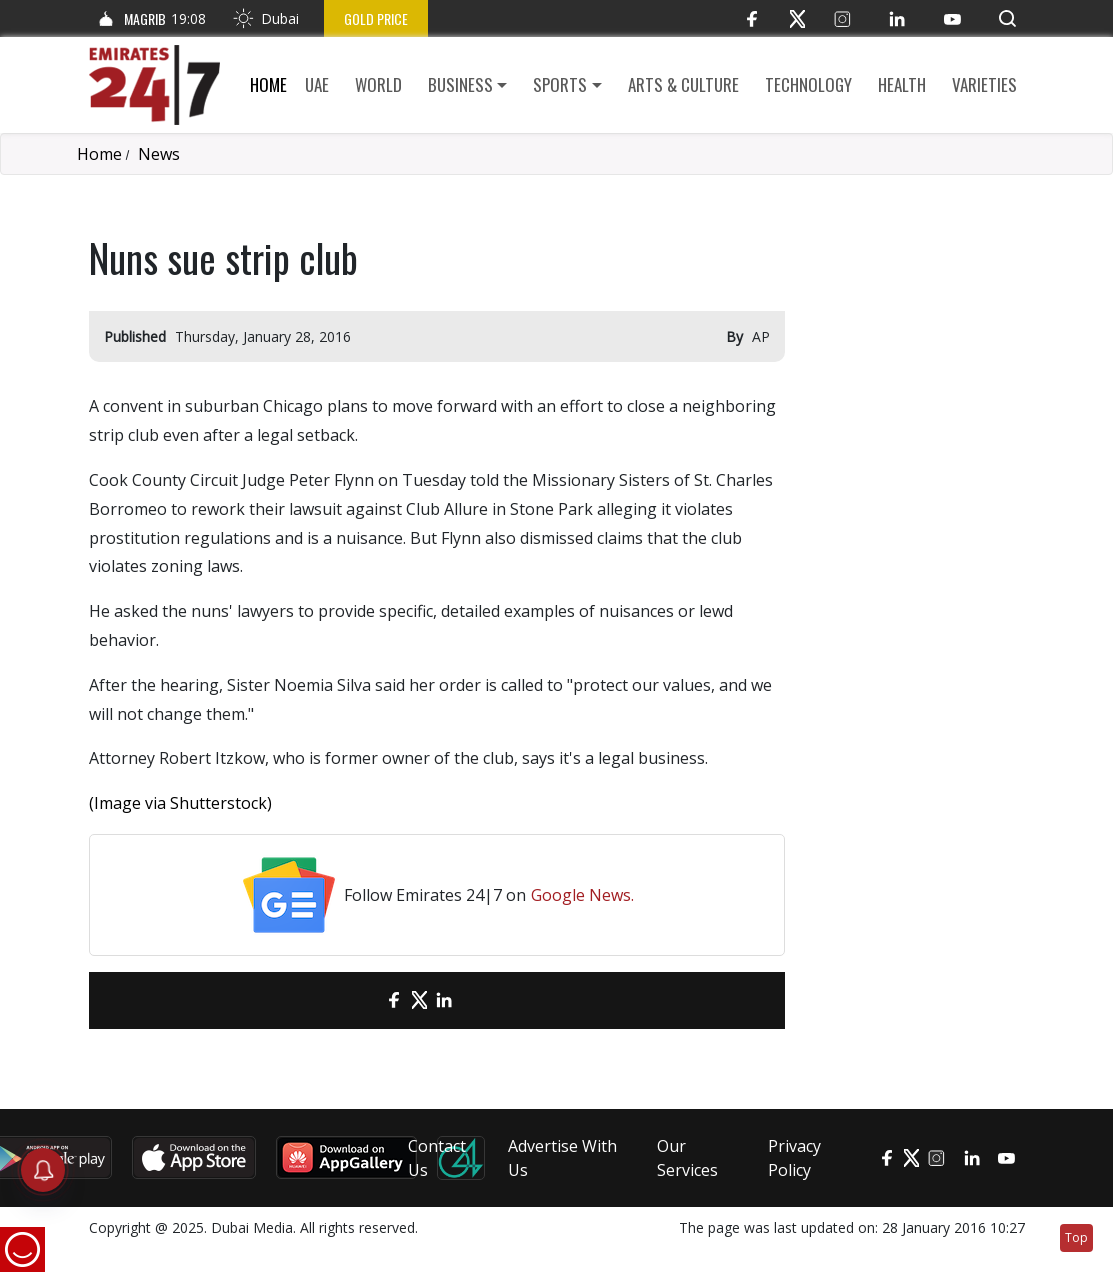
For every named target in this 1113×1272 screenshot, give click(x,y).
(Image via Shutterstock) (180, 803)
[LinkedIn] (897, 18)
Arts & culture (683, 84)
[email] (359, 1000)
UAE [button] (317, 84)
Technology (808, 84)
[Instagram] (842, 18)
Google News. (582, 895)
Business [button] (460, 84)
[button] (1007, 18)
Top (1076, 1237)
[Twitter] (797, 18)
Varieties (984, 84)
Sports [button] (560, 84)
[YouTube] (952, 18)
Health (902, 84)
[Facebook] (752, 18)
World (378, 84)
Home (268, 84)
